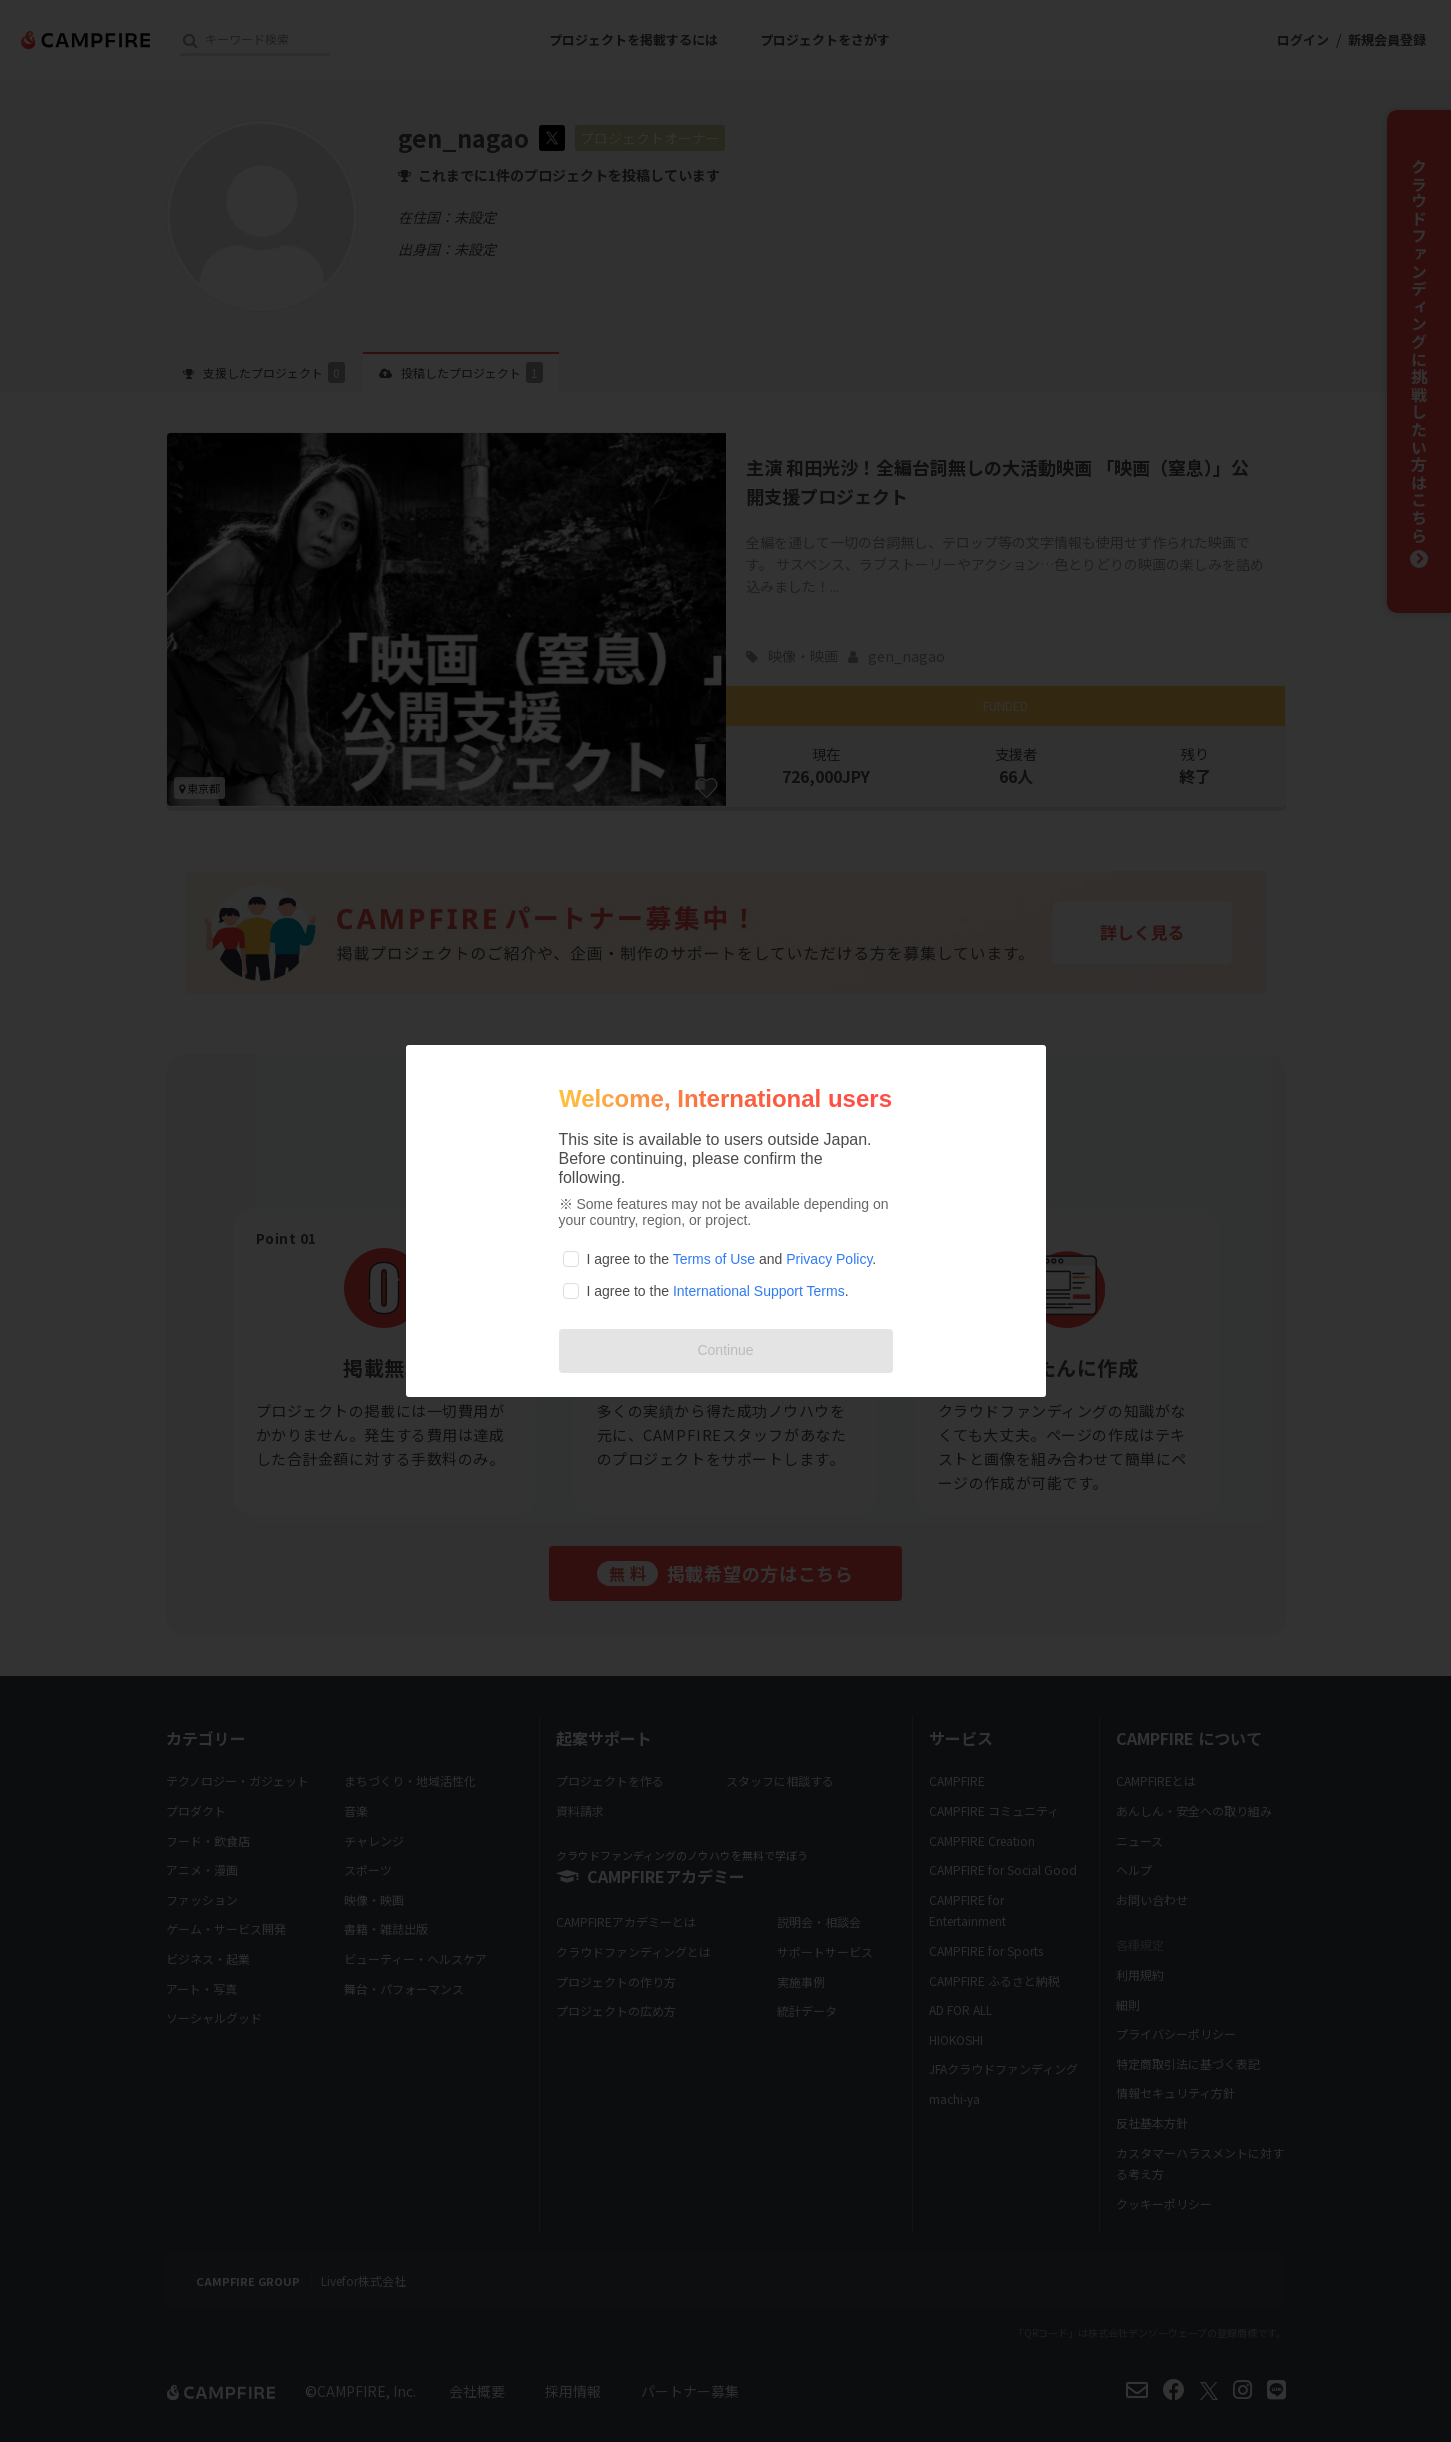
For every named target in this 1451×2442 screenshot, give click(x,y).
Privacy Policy (829, 1259)
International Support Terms (759, 1291)
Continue (725, 1350)
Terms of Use (714, 1259)
